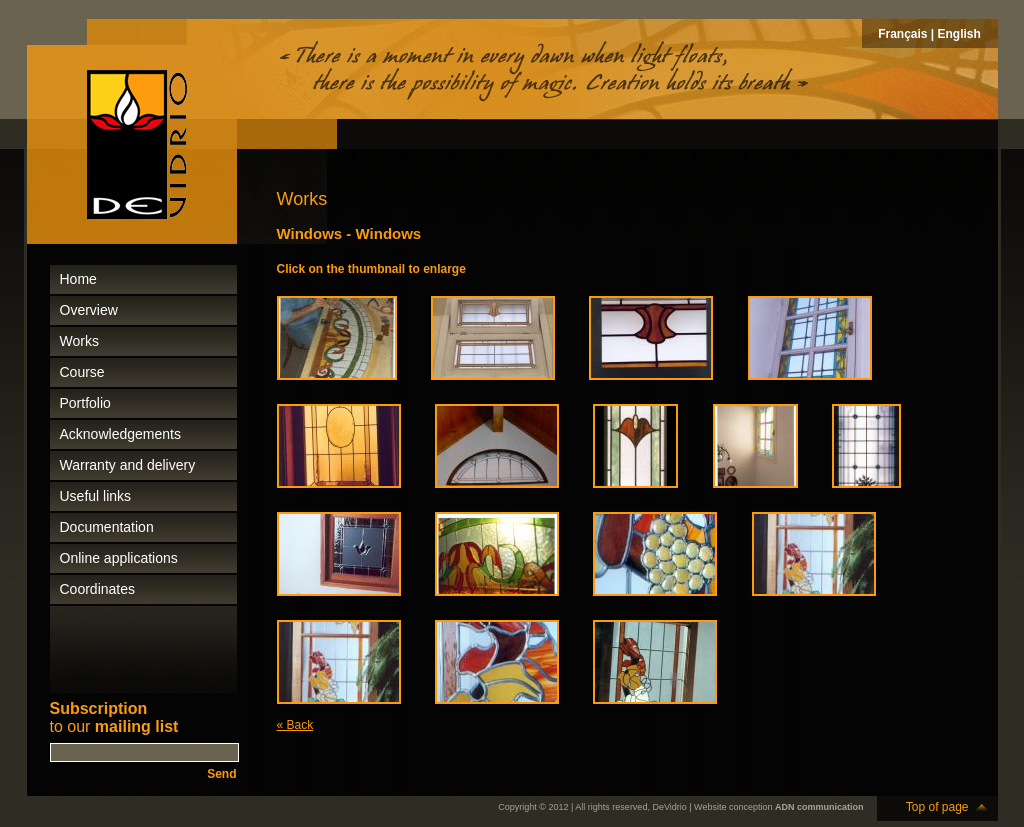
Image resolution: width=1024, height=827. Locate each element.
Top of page (937, 807)
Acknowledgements (120, 434)
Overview (89, 310)
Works (79, 341)
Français (902, 34)
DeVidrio (669, 807)
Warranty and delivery (128, 465)
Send (221, 774)
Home (78, 279)
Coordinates (98, 589)
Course (82, 372)
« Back (295, 725)
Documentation (107, 527)
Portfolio (85, 403)
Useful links (96, 496)
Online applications (119, 558)
